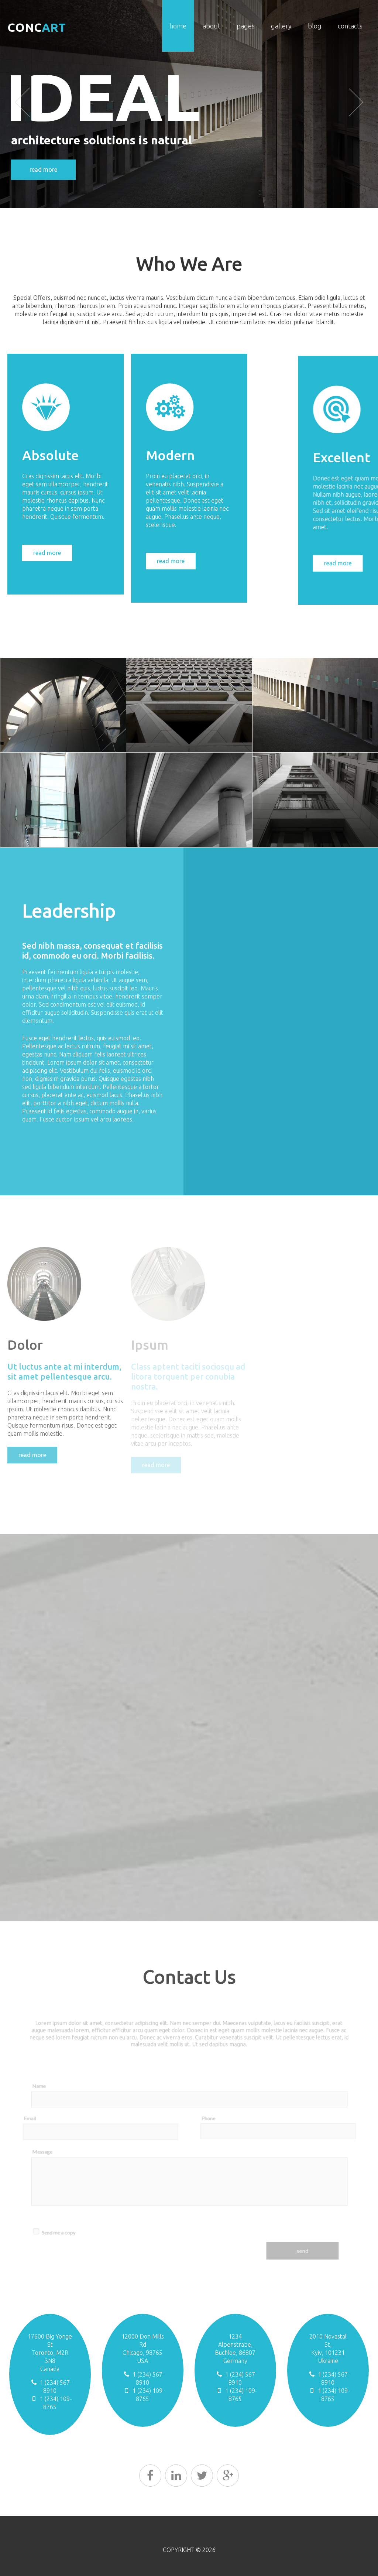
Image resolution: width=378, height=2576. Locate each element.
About (211, 26)
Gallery (281, 26)
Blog (315, 26)
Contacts (350, 26)
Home (177, 26)
